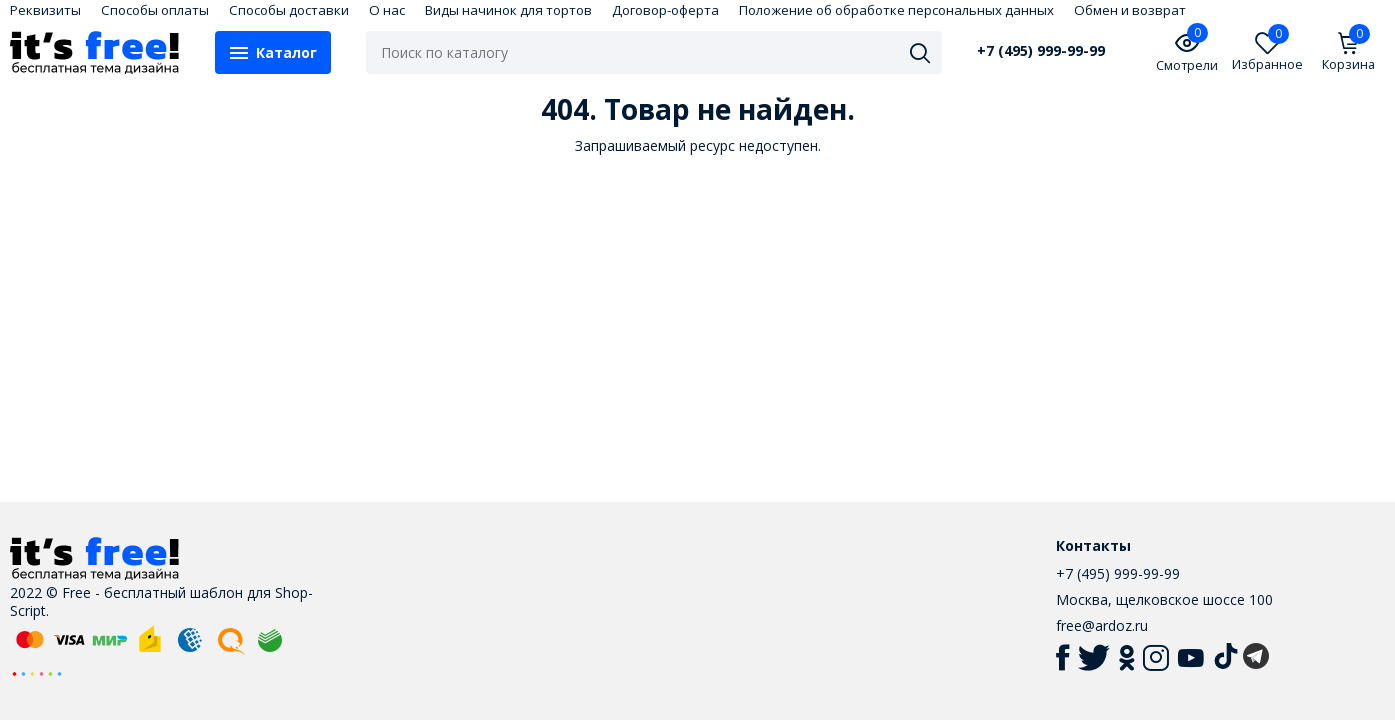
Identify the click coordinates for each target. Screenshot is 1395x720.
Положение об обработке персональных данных (896, 10)
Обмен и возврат (1130, 10)
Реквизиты (45, 10)
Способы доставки (289, 10)
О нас (387, 10)
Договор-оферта (665, 10)
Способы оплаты (155, 10)
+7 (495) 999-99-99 (1041, 51)
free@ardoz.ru (1102, 625)
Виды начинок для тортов (508, 10)
